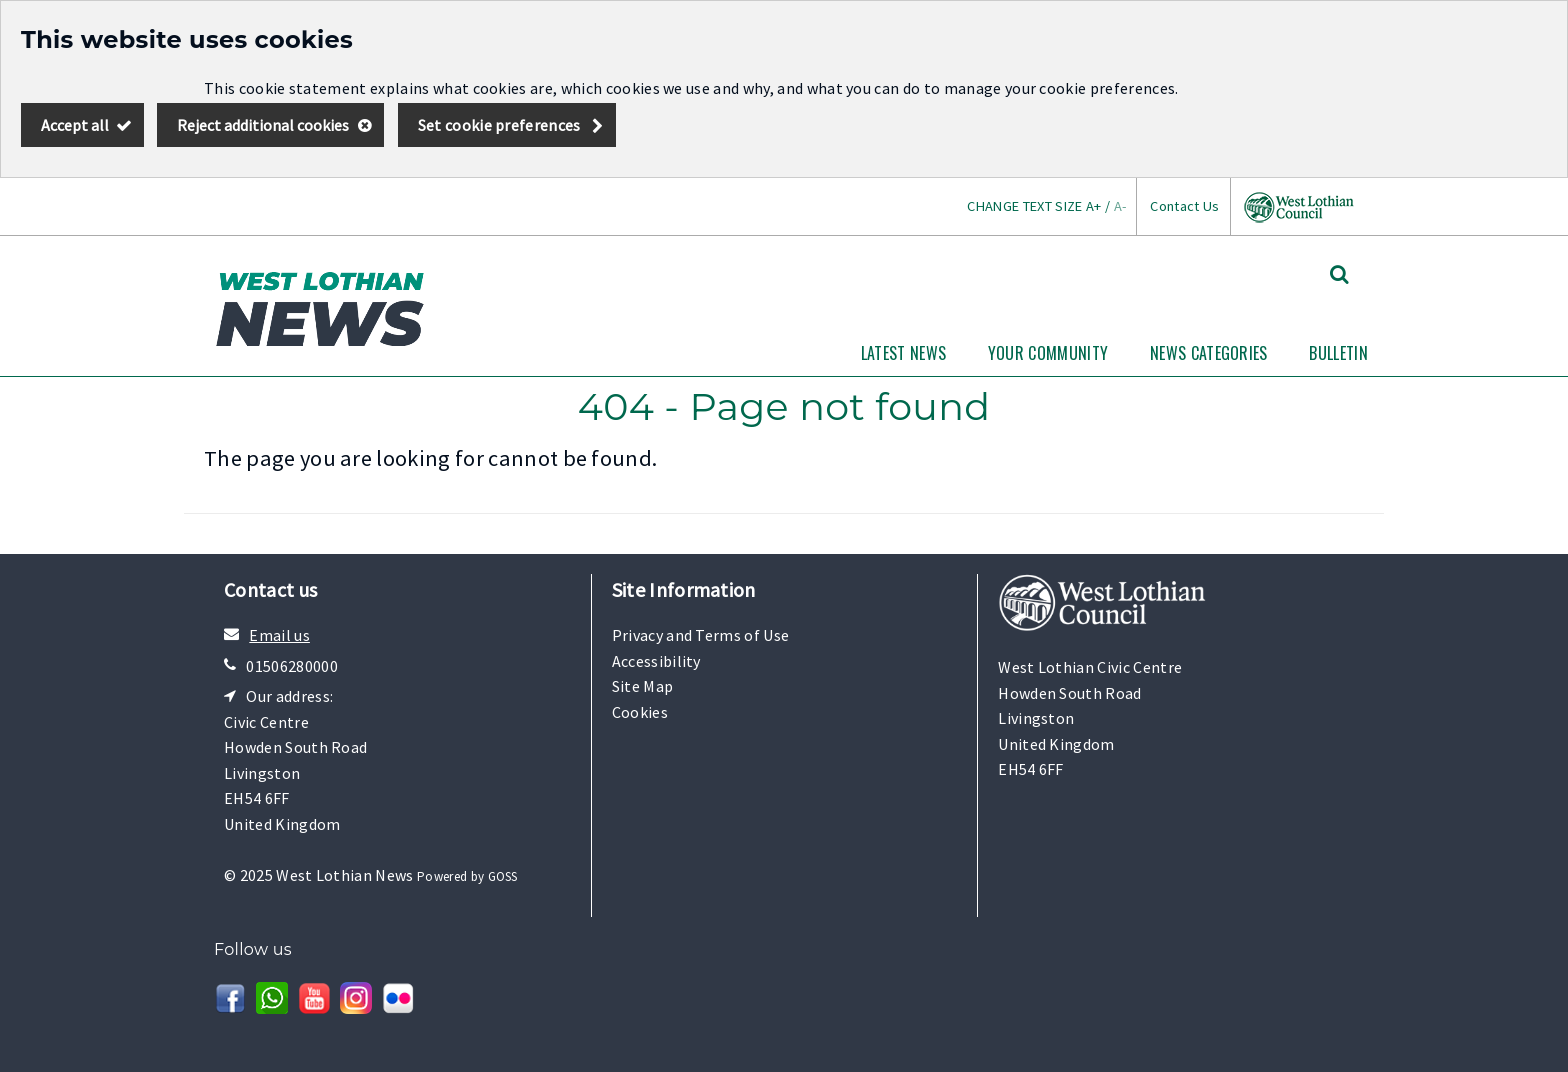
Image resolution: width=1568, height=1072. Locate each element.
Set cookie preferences (499, 125)
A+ (1094, 206)
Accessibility (656, 661)
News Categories (1209, 353)
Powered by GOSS (467, 876)
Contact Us (1184, 206)
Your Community (1048, 353)
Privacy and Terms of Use (701, 635)
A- (1120, 206)
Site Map (643, 686)
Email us (279, 635)
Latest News (904, 353)
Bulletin (1338, 353)
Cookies (640, 712)
